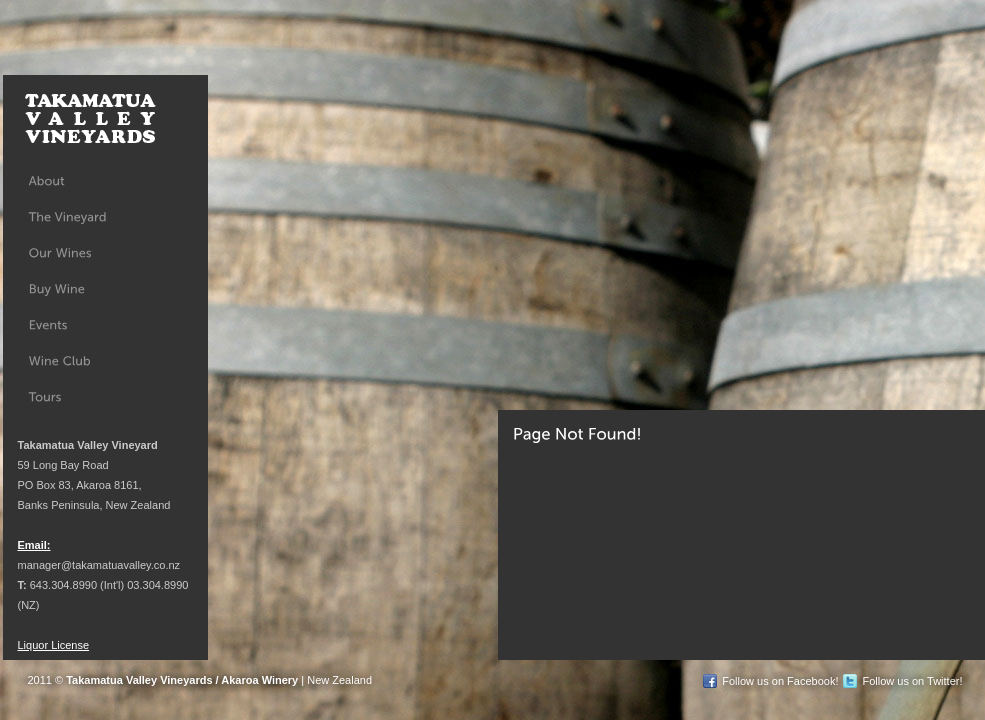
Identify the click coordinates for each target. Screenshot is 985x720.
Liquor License (54, 645)
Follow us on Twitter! (912, 681)
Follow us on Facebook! (780, 681)
